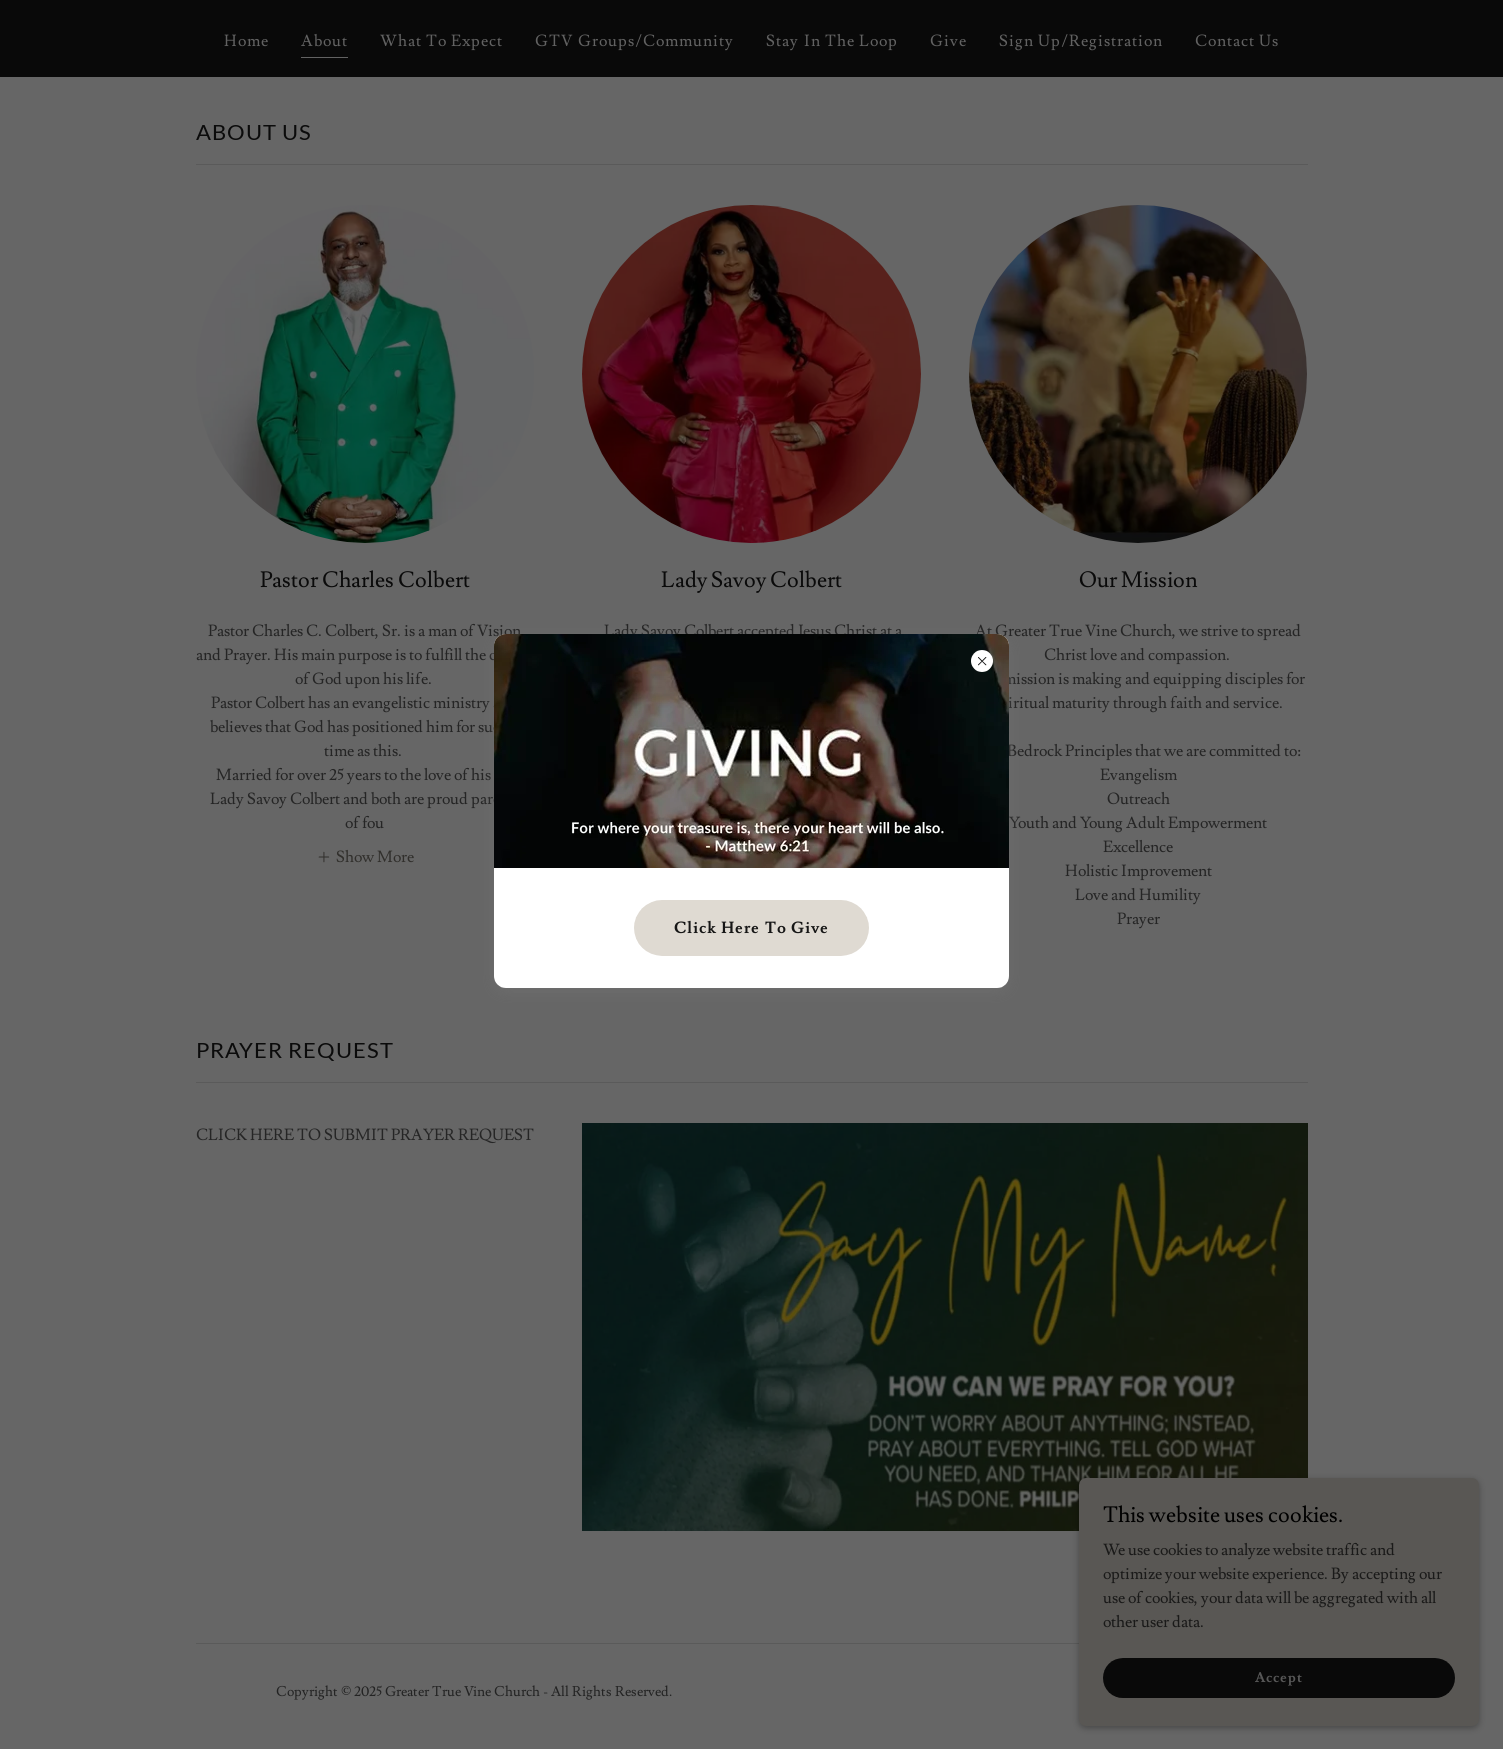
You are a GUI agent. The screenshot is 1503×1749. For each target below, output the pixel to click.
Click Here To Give (751, 928)
